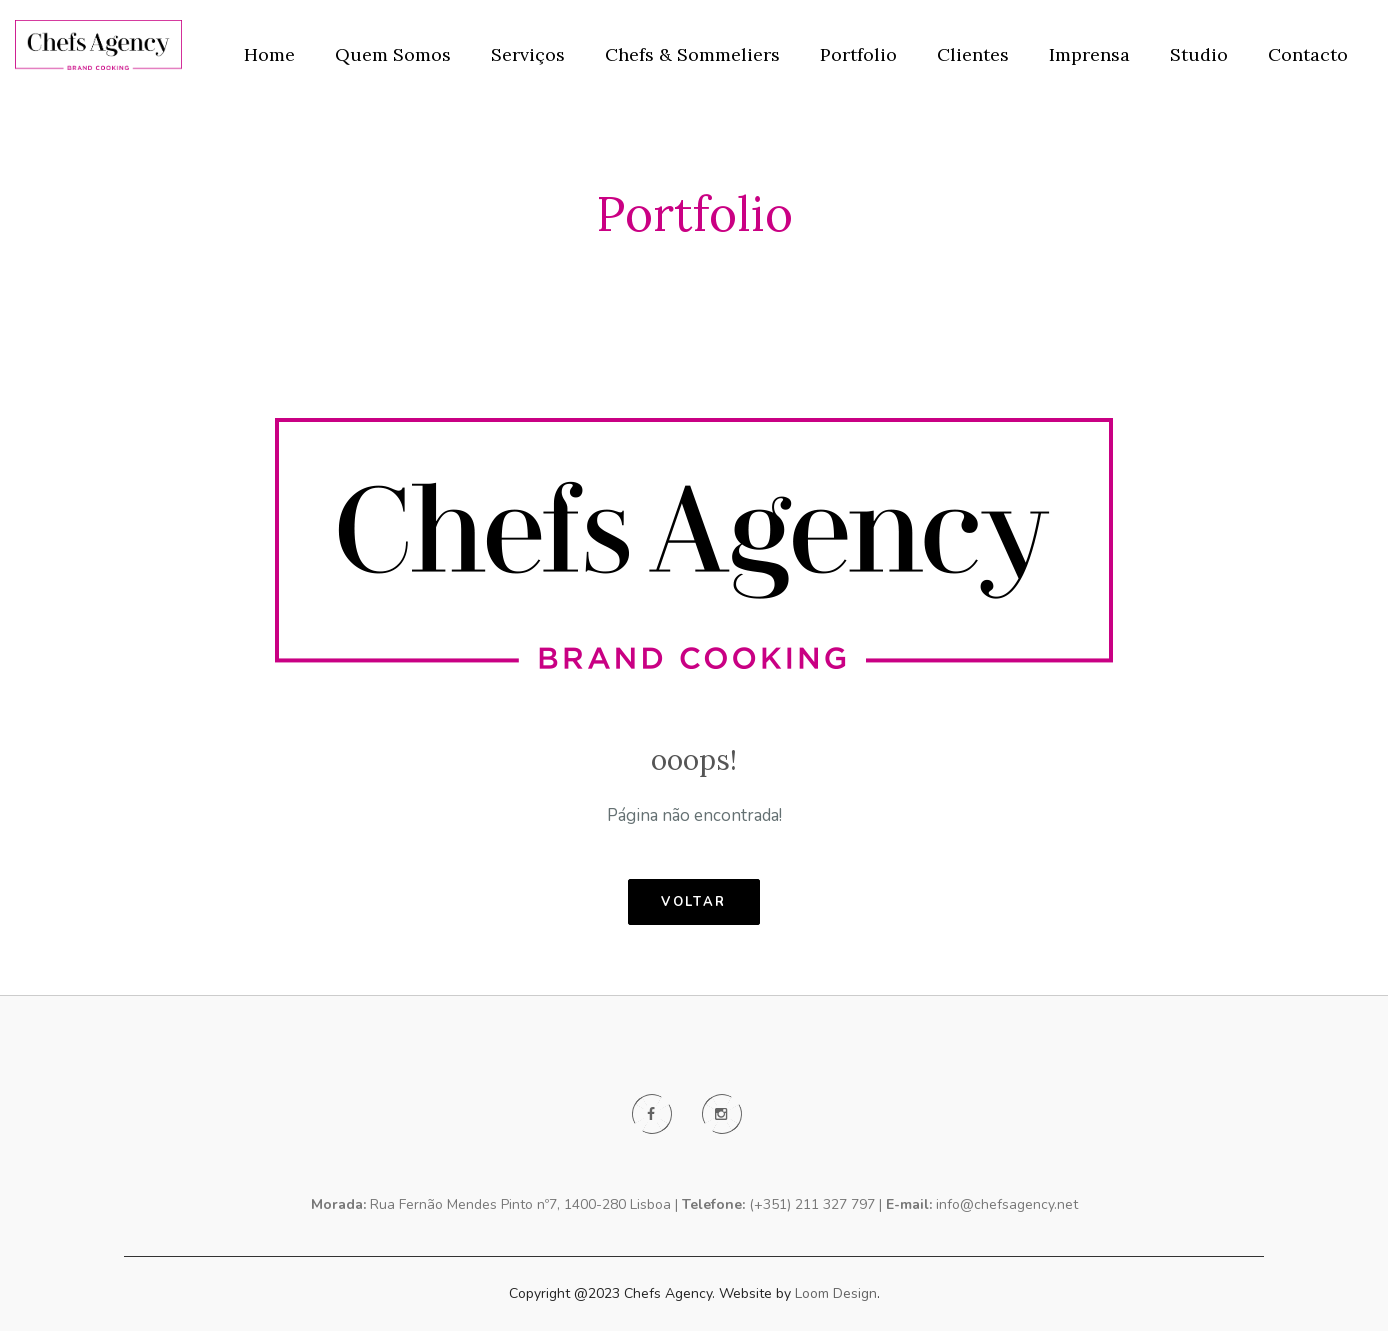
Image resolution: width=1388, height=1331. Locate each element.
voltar (694, 902)
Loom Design (836, 1293)
